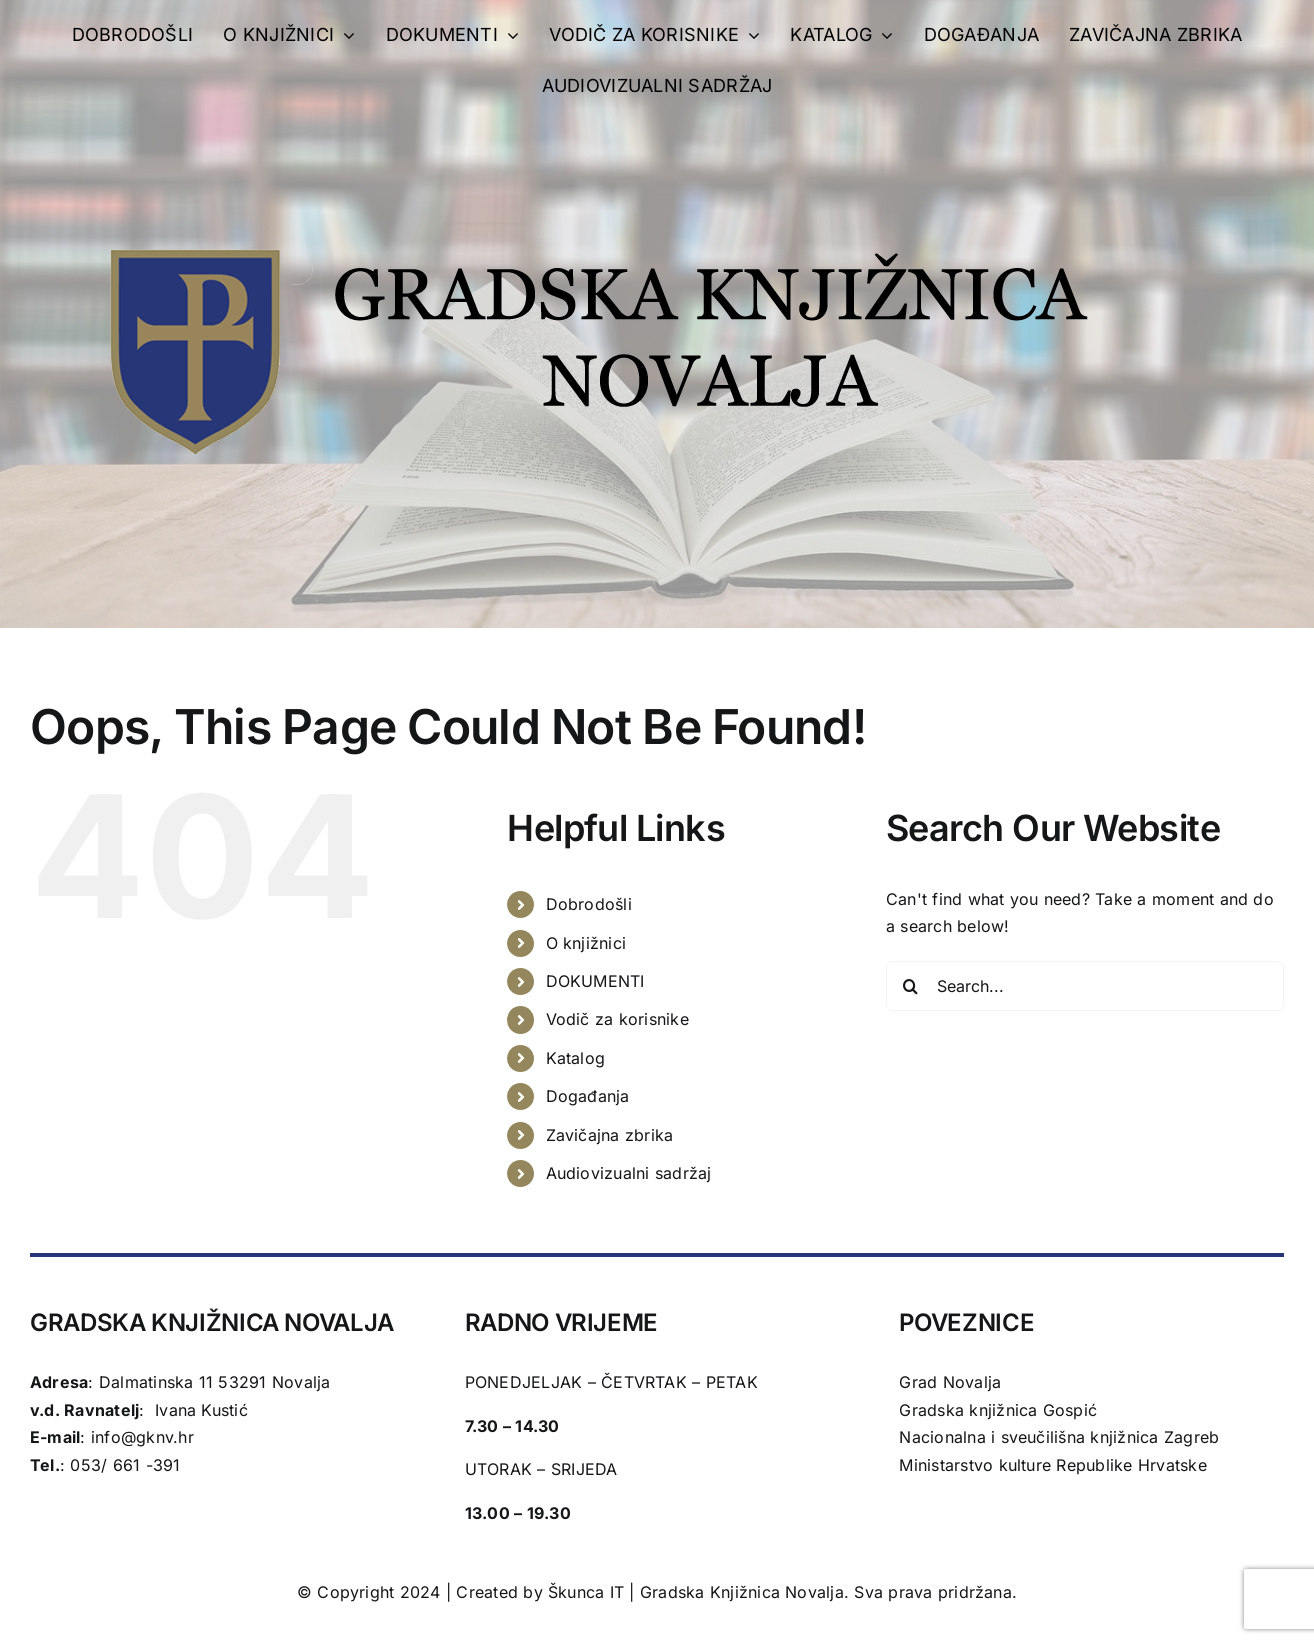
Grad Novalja (950, 1382)
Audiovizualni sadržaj (629, 1173)
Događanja (588, 1096)
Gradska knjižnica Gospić (998, 1410)
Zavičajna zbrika (610, 1135)
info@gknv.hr (142, 1437)
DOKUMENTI (595, 981)
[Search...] (1085, 986)
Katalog (576, 1058)
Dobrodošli (589, 904)
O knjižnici (586, 943)
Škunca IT (588, 1592)
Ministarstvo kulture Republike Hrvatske (1052, 1465)
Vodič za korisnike (617, 1019)
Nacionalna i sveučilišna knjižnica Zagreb (1059, 1437)
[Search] (911, 986)
